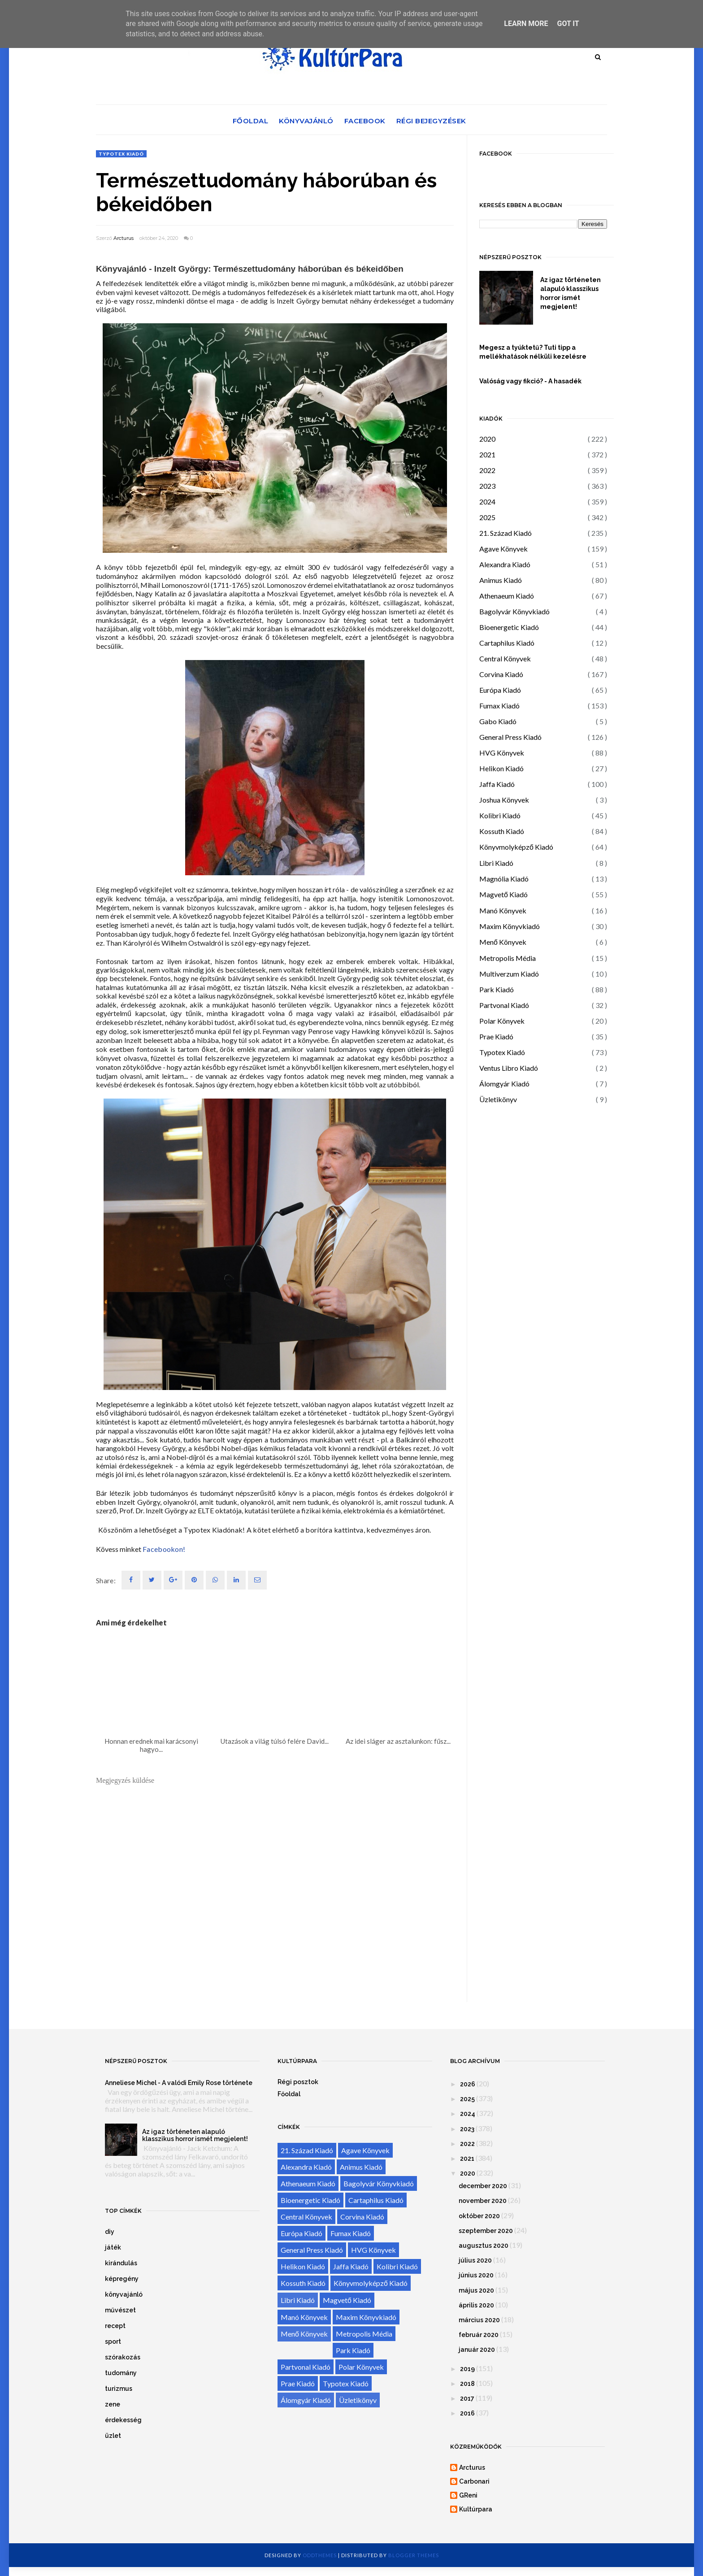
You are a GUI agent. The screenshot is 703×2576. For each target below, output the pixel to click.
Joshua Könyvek (504, 799)
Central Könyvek (505, 658)
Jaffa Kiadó (497, 784)
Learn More (526, 23)
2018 (467, 2383)
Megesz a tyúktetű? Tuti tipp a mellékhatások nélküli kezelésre (532, 352)
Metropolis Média (507, 958)
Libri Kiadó (496, 863)
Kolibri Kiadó (500, 815)
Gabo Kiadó (497, 721)
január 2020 (477, 2349)
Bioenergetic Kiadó (509, 627)
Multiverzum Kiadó (509, 973)
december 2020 (483, 2185)
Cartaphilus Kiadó (506, 643)
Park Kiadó (496, 989)
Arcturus (123, 238)
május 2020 (476, 2290)
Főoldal (251, 121)
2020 (487, 438)
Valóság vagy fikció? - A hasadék (530, 381)
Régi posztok (298, 2081)
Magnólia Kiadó (504, 878)
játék (113, 2247)
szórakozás (122, 2357)
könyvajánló (124, 2294)
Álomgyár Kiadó (504, 1083)
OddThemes (320, 2555)
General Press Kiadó (510, 737)
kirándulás (121, 2263)
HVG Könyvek (501, 752)
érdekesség (123, 2420)
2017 (467, 2398)
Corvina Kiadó (501, 674)
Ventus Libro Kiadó (508, 1068)
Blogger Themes (413, 2555)
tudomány (121, 2372)
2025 (487, 517)
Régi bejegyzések (431, 121)
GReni (468, 2495)
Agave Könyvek (503, 548)
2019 (467, 2368)
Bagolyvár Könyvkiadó (514, 611)
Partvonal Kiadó (504, 1005)
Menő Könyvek (502, 942)
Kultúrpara (475, 2509)
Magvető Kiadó (503, 894)
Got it (568, 23)
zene (112, 2404)
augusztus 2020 (483, 2245)
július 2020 (475, 2260)
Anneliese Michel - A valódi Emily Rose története (178, 2082)
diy (109, 2231)
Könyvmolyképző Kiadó (516, 847)
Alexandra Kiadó (504, 564)
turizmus (118, 2388)
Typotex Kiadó (121, 153)
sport (113, 2341)
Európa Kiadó (500, 690)
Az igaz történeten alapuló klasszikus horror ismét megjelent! (570, 293)
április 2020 (476, 2305)
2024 (487, 501)
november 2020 (483, 2200)
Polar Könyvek (502, 1020)
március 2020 (479, 2320)
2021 (487, 454)
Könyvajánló (306, 121)
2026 (467, 2084)
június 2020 (476, 2275)
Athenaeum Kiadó (506, 595)
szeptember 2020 (486, 2230)
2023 (487, 486)
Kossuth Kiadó (501, 831)
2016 (467, 2413)
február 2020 (479, 2334)
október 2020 (479, 2216)
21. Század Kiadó (505, 533)
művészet (120, 2310)
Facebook (365, 121)
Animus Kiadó (500, 580)
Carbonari (474, 2481)
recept (115, 2325)
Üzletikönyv (498, 1099)
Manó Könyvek (502, 910)
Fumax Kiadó (499, 705)
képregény (122, 2278)
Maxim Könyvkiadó (509, 926)
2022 (487, 470)
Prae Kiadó (496, 1036)
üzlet (113, 2435)
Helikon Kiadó (501, 768)
